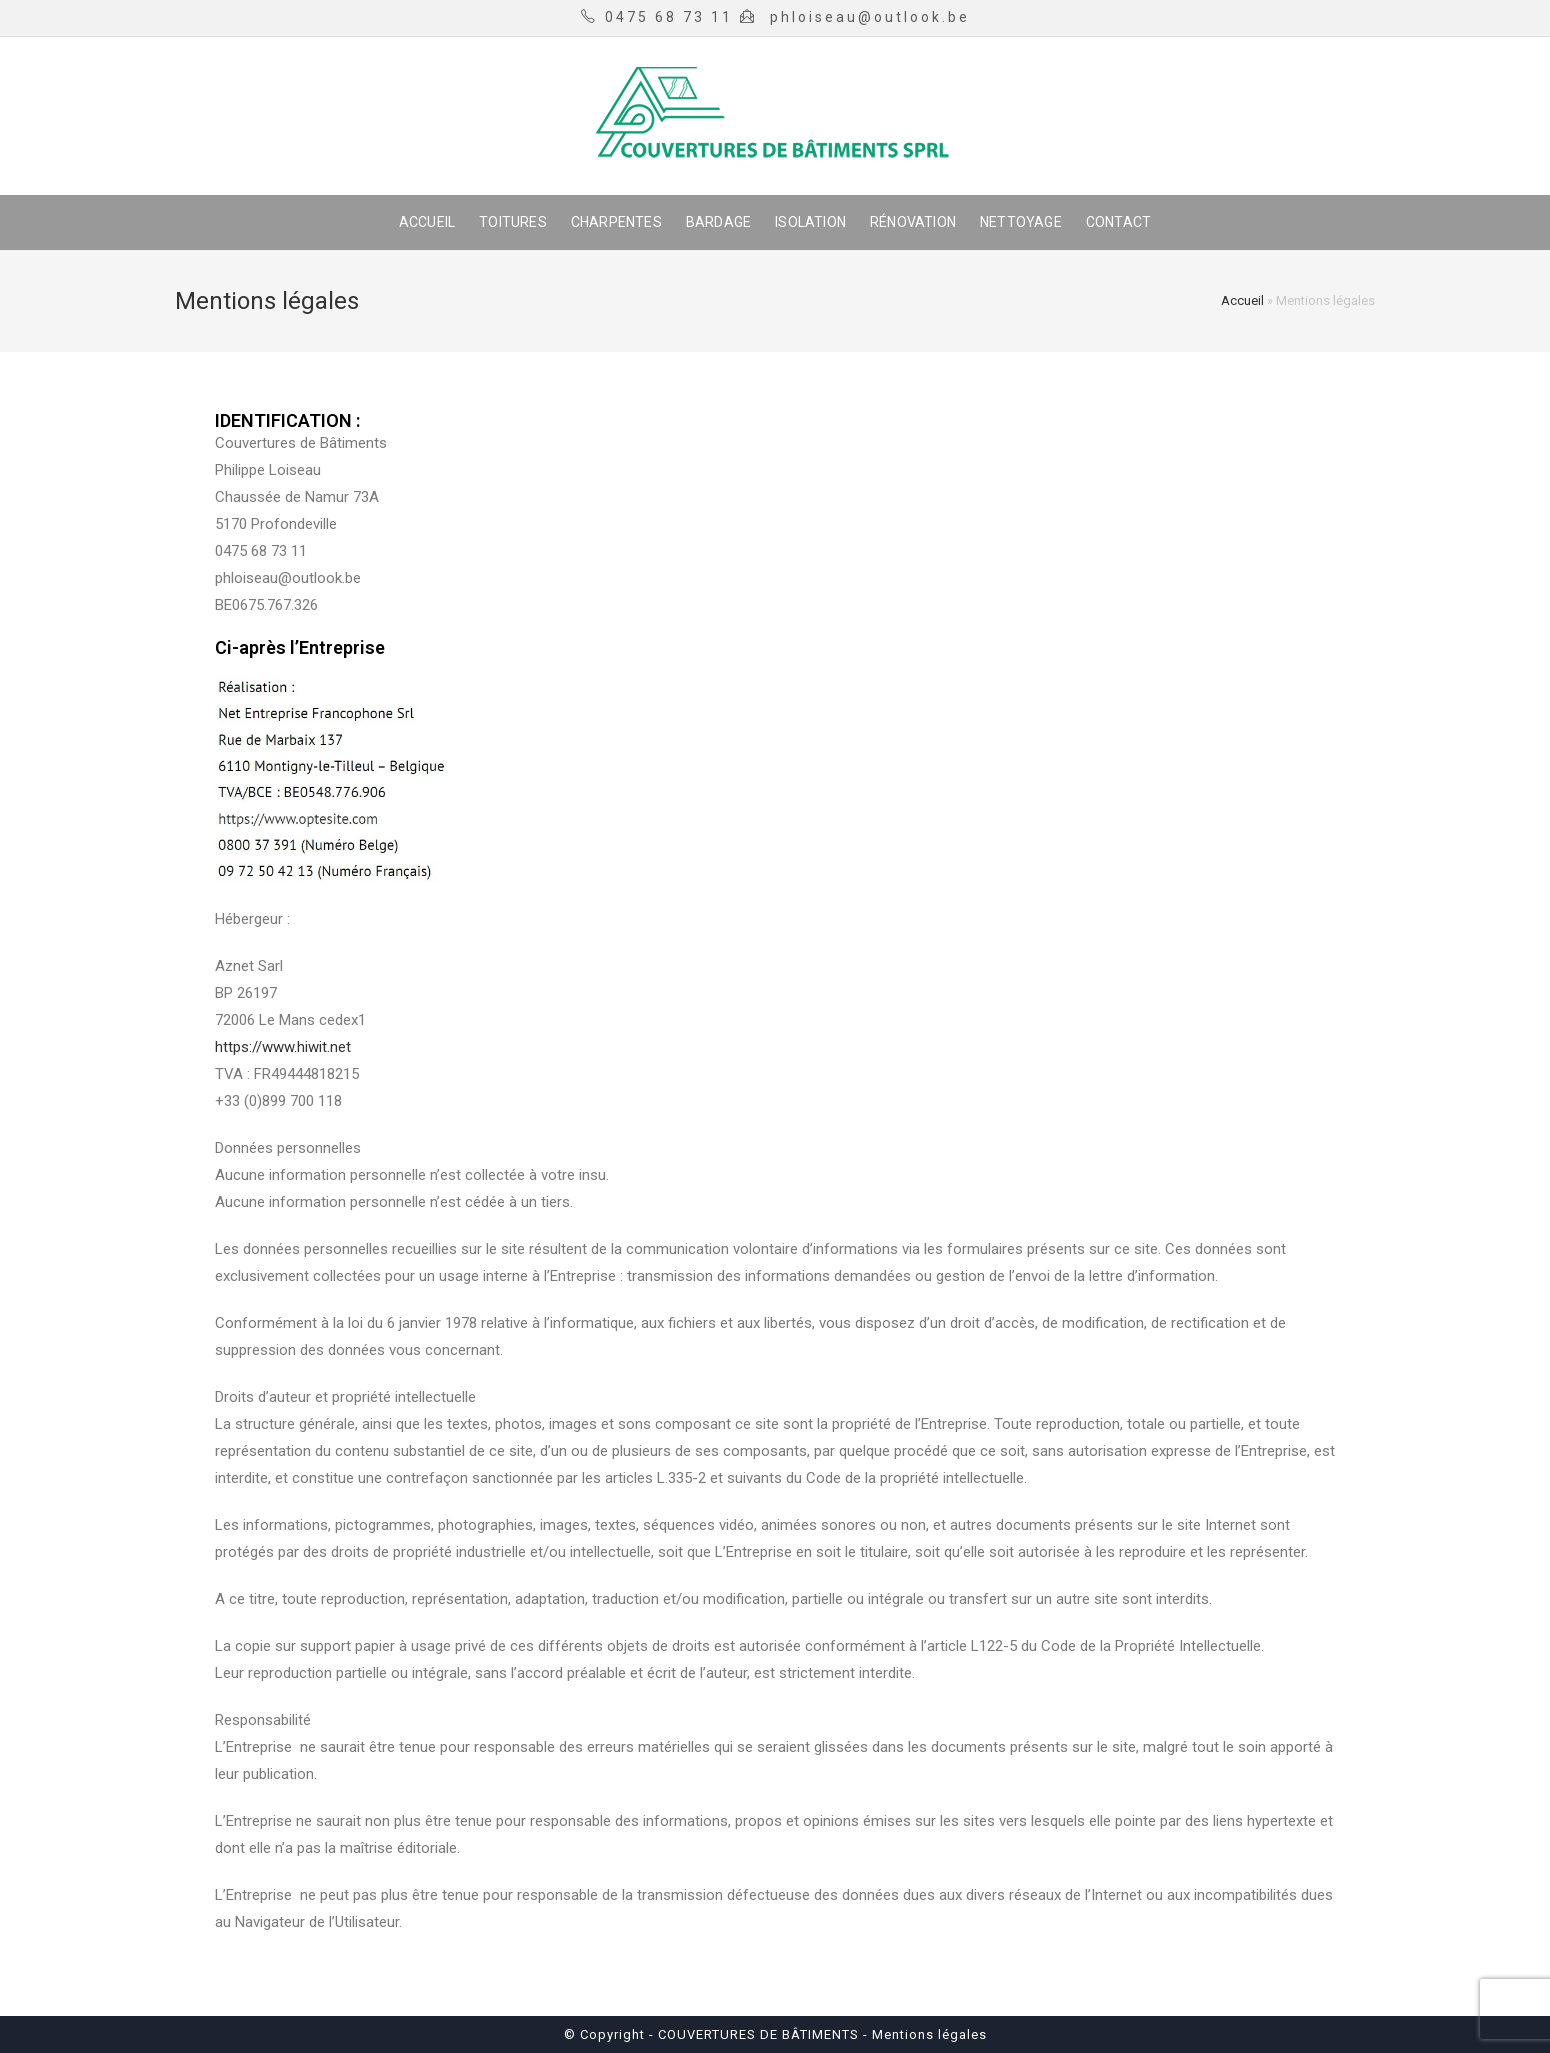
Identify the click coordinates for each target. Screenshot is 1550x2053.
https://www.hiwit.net (283, 1047)
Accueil (1242, 300)
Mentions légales (927, 2034)
